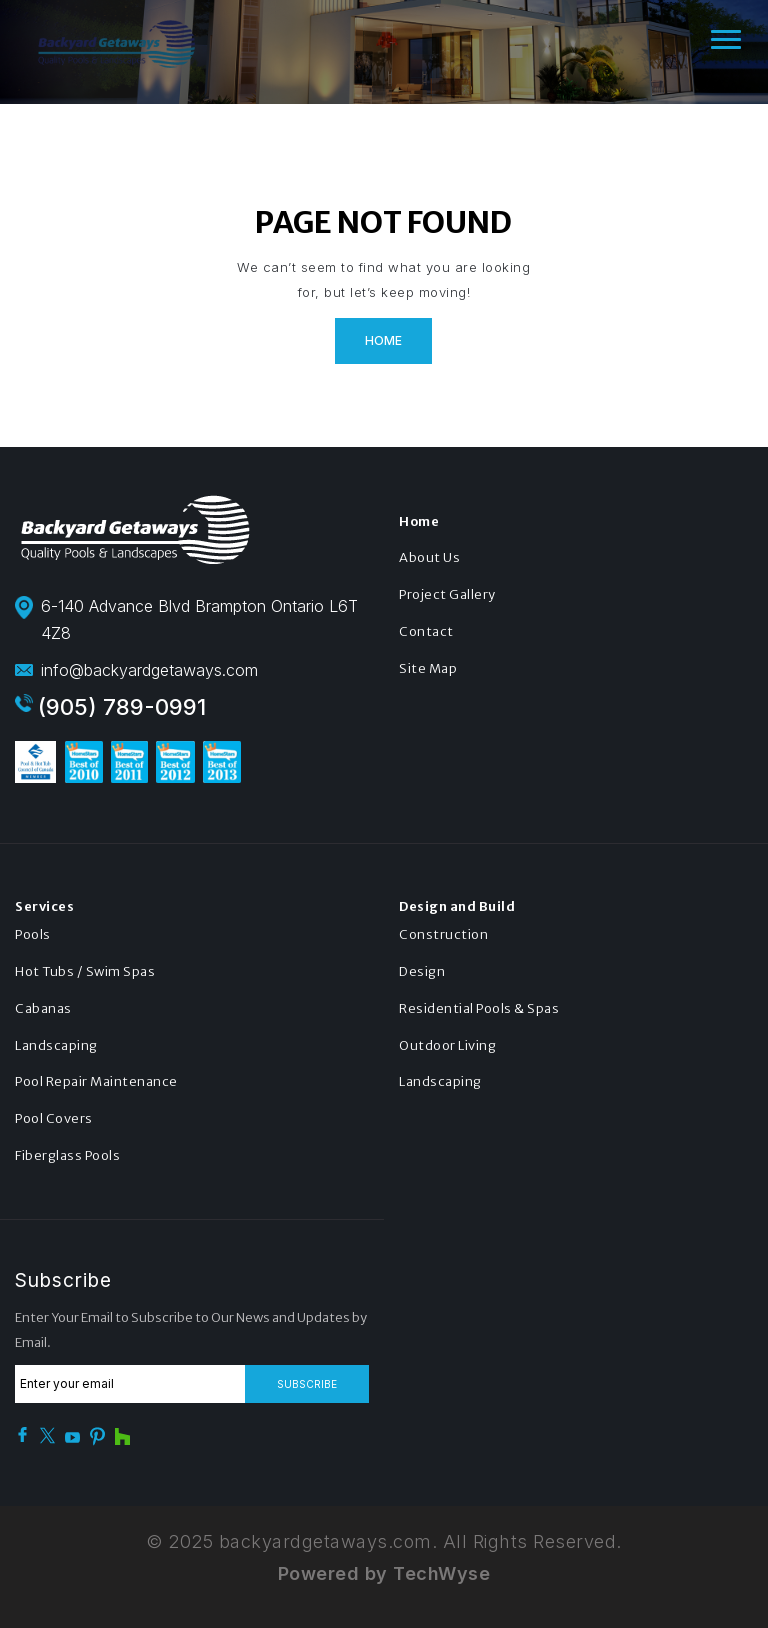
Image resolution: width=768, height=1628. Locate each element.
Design (422, 971)
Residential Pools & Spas (479, 1008)
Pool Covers (54, 1118)
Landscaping (56, 1045)
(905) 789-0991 (122, 707)
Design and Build (457, 906)
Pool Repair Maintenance (96, 1081)
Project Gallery (447, 594)
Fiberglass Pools (67, 1155)
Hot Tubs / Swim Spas (85, 971)
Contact (426, 631)
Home (383, 340)
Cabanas (43, 1008)
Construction (443, 934)
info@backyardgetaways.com (149, 670)
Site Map (428, 668)
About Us (429, 557)
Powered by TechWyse (384, 1573)
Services (44, 906)
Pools (33, 934)
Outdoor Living (447, 1045)
